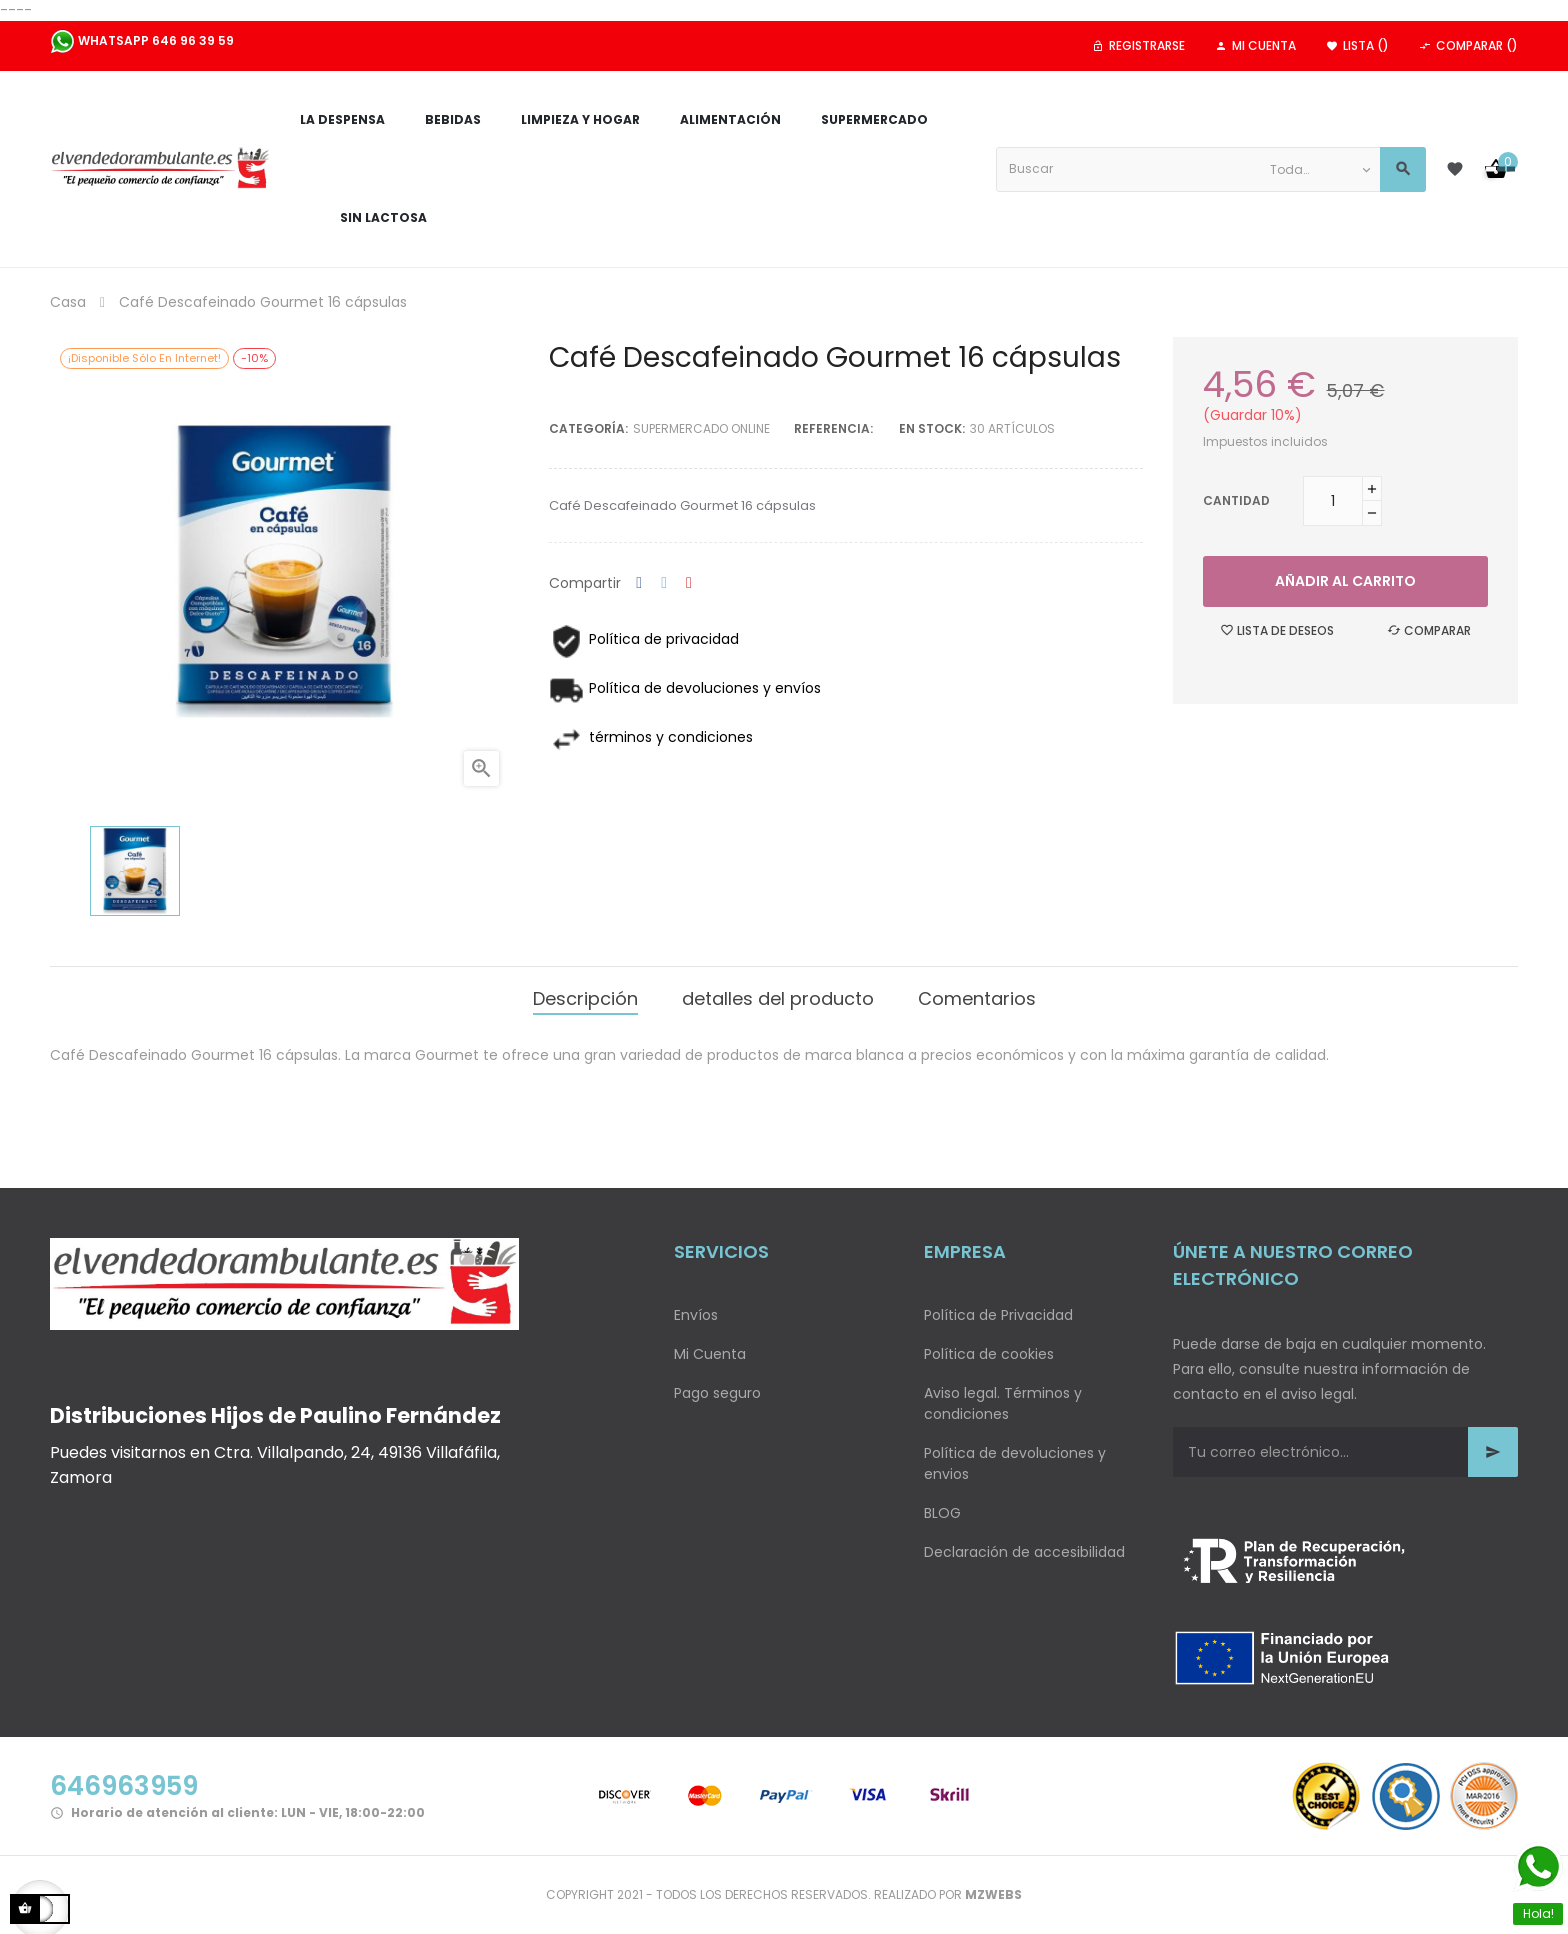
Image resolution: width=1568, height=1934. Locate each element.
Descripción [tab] (585, 998)
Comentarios (977, 998)
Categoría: (588, 428)
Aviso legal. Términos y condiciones (1003, 1403)
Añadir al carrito (1345, 581)
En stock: (932, 428)
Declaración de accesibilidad (1024, 1552)
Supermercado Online (701, 428)
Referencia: (833, 428)
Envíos (696, 1315)
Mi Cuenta (710, 1354)
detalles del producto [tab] (778, 998)
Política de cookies (989, 1354)
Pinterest (689, 583)
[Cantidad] (1333, 501)
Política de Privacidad (998, 1315)
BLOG (942, 1513)
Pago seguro (717, 1393)
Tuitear (664, 583)
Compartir (639, 583)
